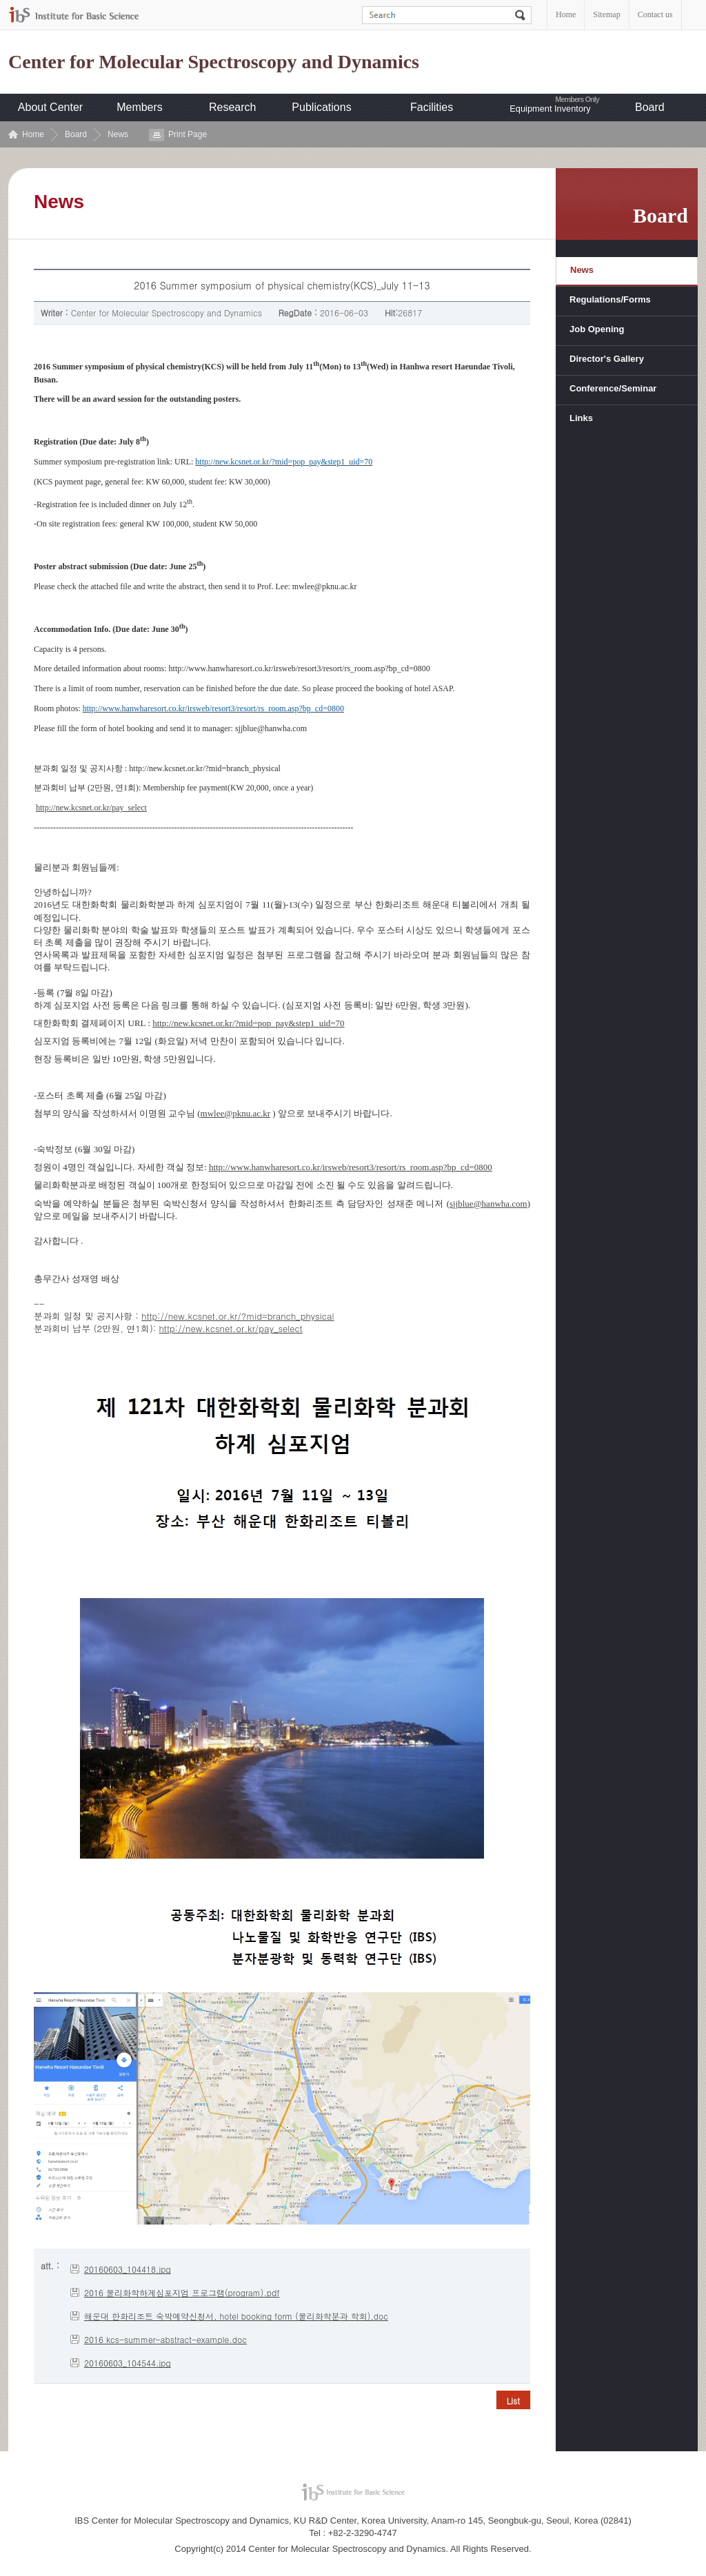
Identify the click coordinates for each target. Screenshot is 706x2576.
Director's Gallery (606, 359)
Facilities (431, 107)
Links (581, 418)
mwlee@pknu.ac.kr (236, 1113)
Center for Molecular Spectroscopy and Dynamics (213, 62)
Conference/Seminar (612, 388)
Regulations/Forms (610, 299)
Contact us (655, 14)
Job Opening (596, 329)
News (118, 134)
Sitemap (606, 14)
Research (232, 107)
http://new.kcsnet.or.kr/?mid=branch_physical (237, 1315)
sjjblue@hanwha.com (488, 1203)
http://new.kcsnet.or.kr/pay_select (91, 807)
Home (566, 14)
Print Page (187, 134)
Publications (321, 107)
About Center (50, 107)
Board (650, 107)
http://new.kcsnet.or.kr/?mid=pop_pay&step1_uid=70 (248, 1023)
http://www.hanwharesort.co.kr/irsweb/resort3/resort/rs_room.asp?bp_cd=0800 (350, 1167)
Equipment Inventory (550, 108)
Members (140, 107)
